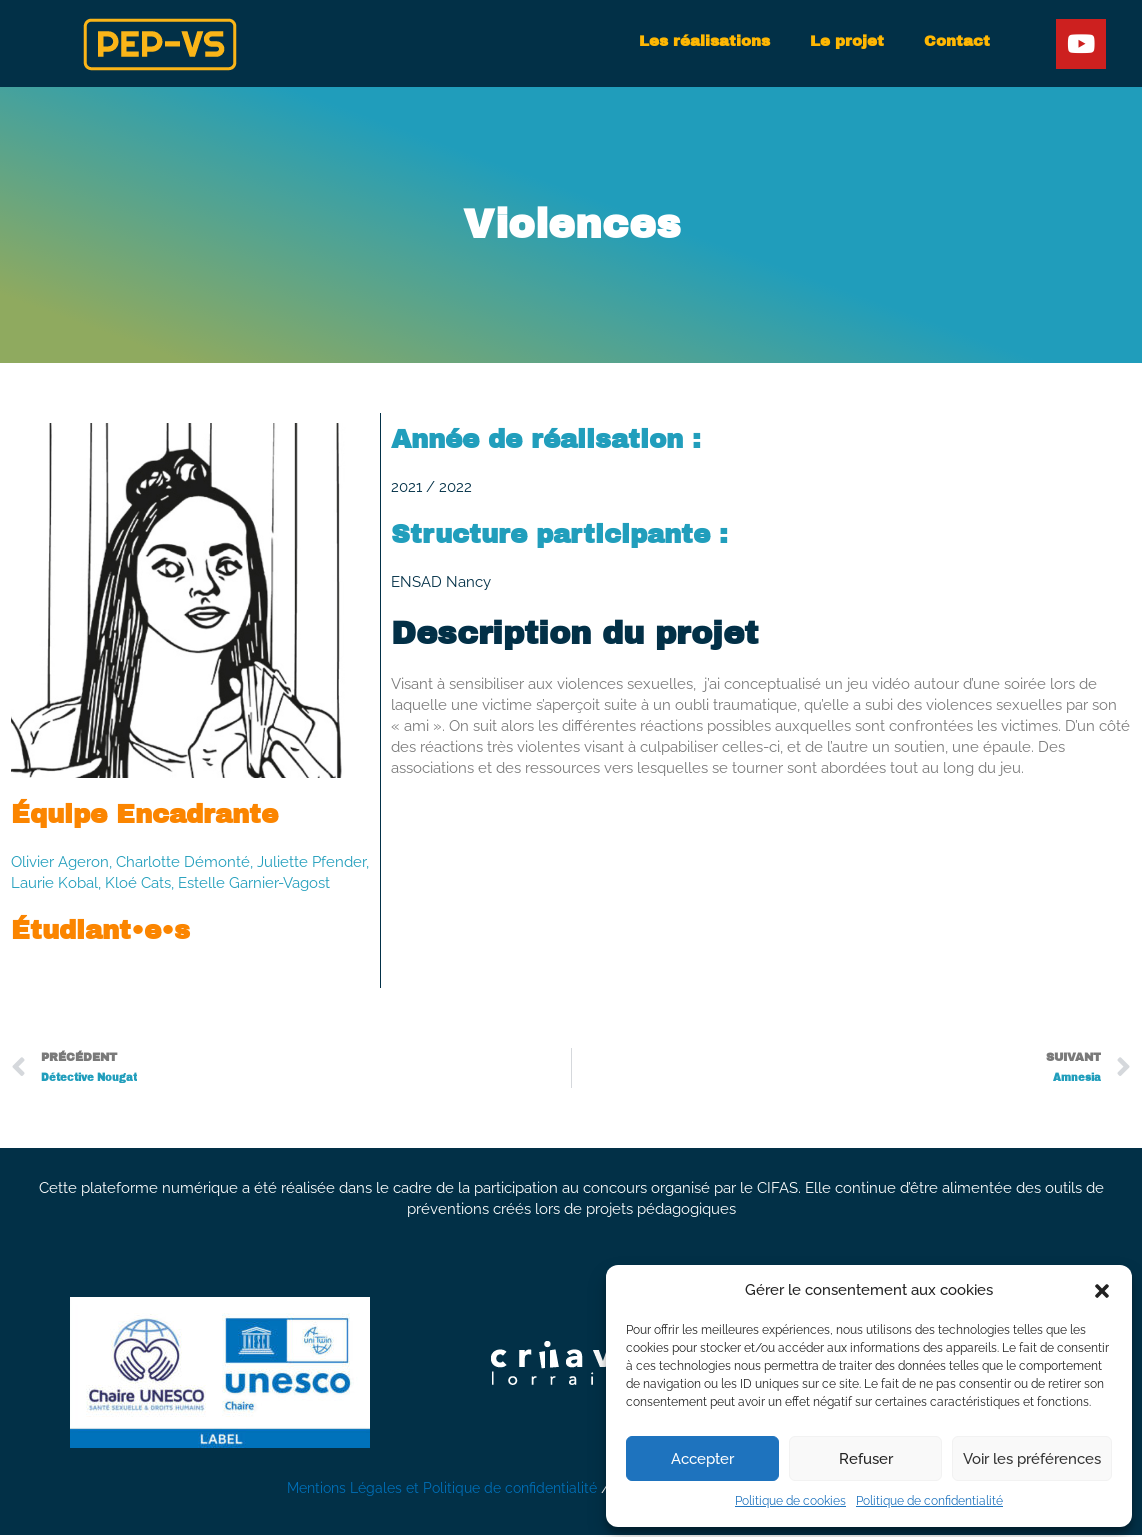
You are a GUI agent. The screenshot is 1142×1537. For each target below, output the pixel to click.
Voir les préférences (1032, 1459)
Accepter (702, 1459)
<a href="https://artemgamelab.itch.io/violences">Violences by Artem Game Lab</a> (761, 888)
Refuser (866, 1459)
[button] (1102, 1291)
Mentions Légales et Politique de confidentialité (439, 1490)
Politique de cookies (790, 1501)
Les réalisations (704, 41)
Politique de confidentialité (929, 1501)
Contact (957, 41)
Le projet (847, 41)
